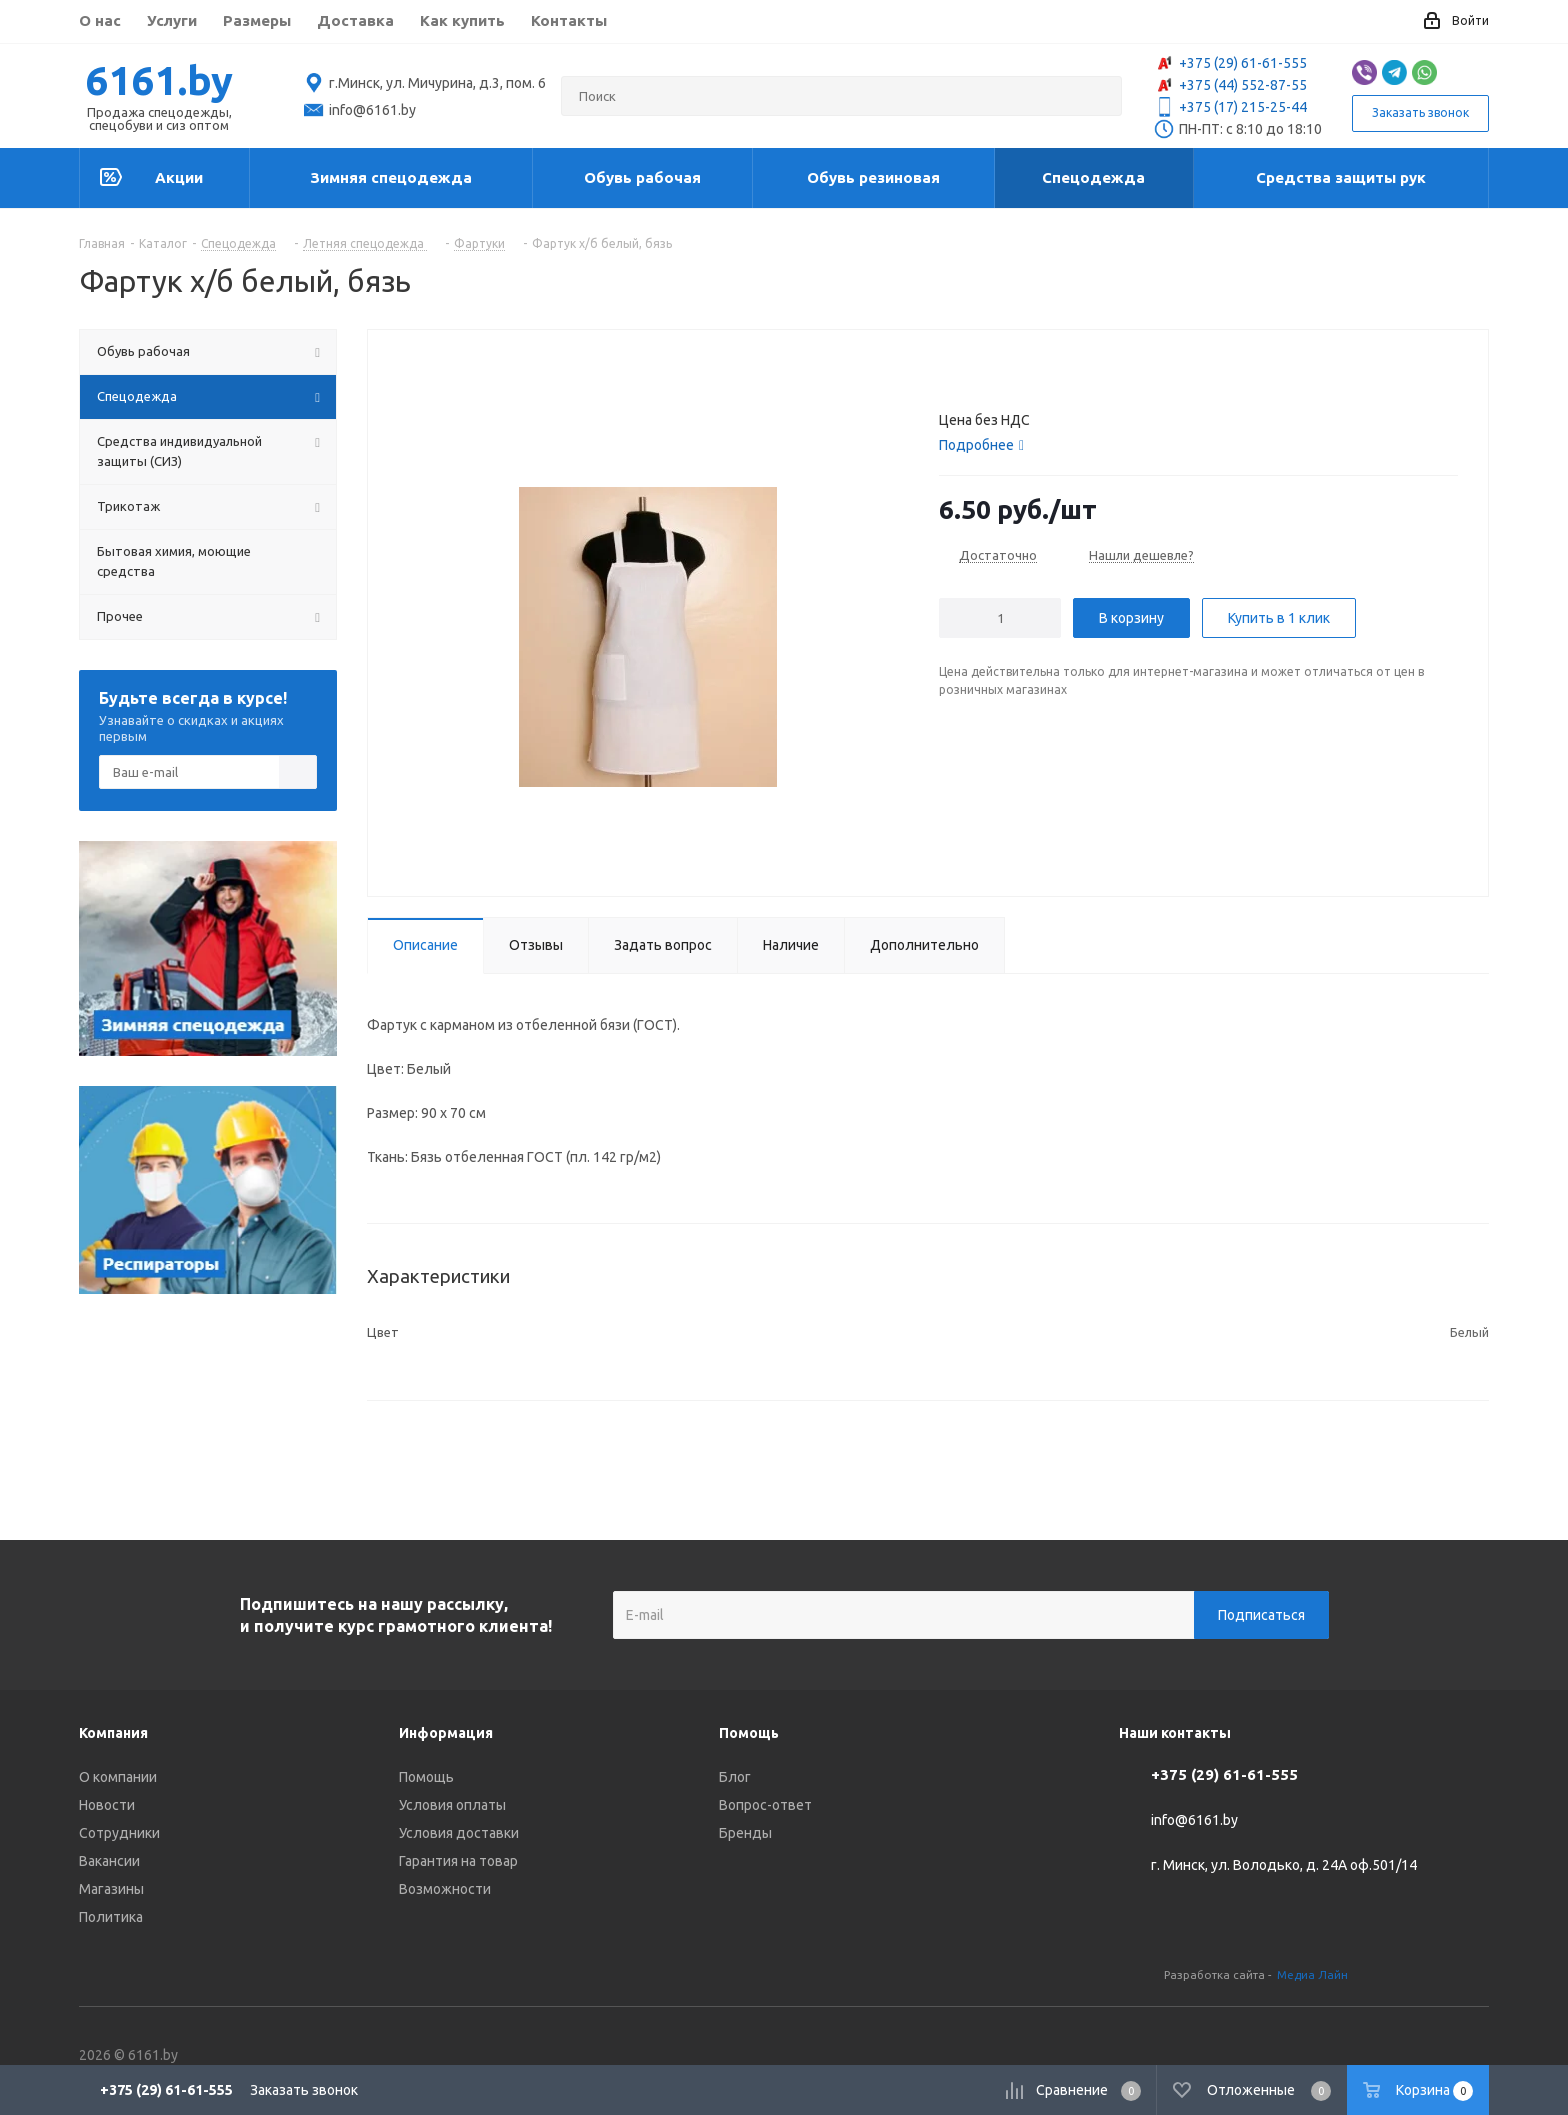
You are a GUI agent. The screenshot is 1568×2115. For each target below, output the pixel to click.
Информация (446, 1733)
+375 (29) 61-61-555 (1230, 63)
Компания (113, 1733)
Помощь (426, 1777)
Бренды (745, 1833)
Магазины (111, 1889)
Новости (107, 1805)
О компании (118, 1777)
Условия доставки (459, 1833)
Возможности (445, 1889)
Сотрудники (119, 1833)
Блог (735, 1777)
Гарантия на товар (458, 1861)
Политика (111, 1917)
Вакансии (109, 1861)
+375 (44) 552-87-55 (1230, 85)
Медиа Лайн (1312, 1974)
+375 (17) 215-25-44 (1230, 107)
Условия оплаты (452, 1805)
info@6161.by (1194, 1821)
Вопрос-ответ (765, 1805)
